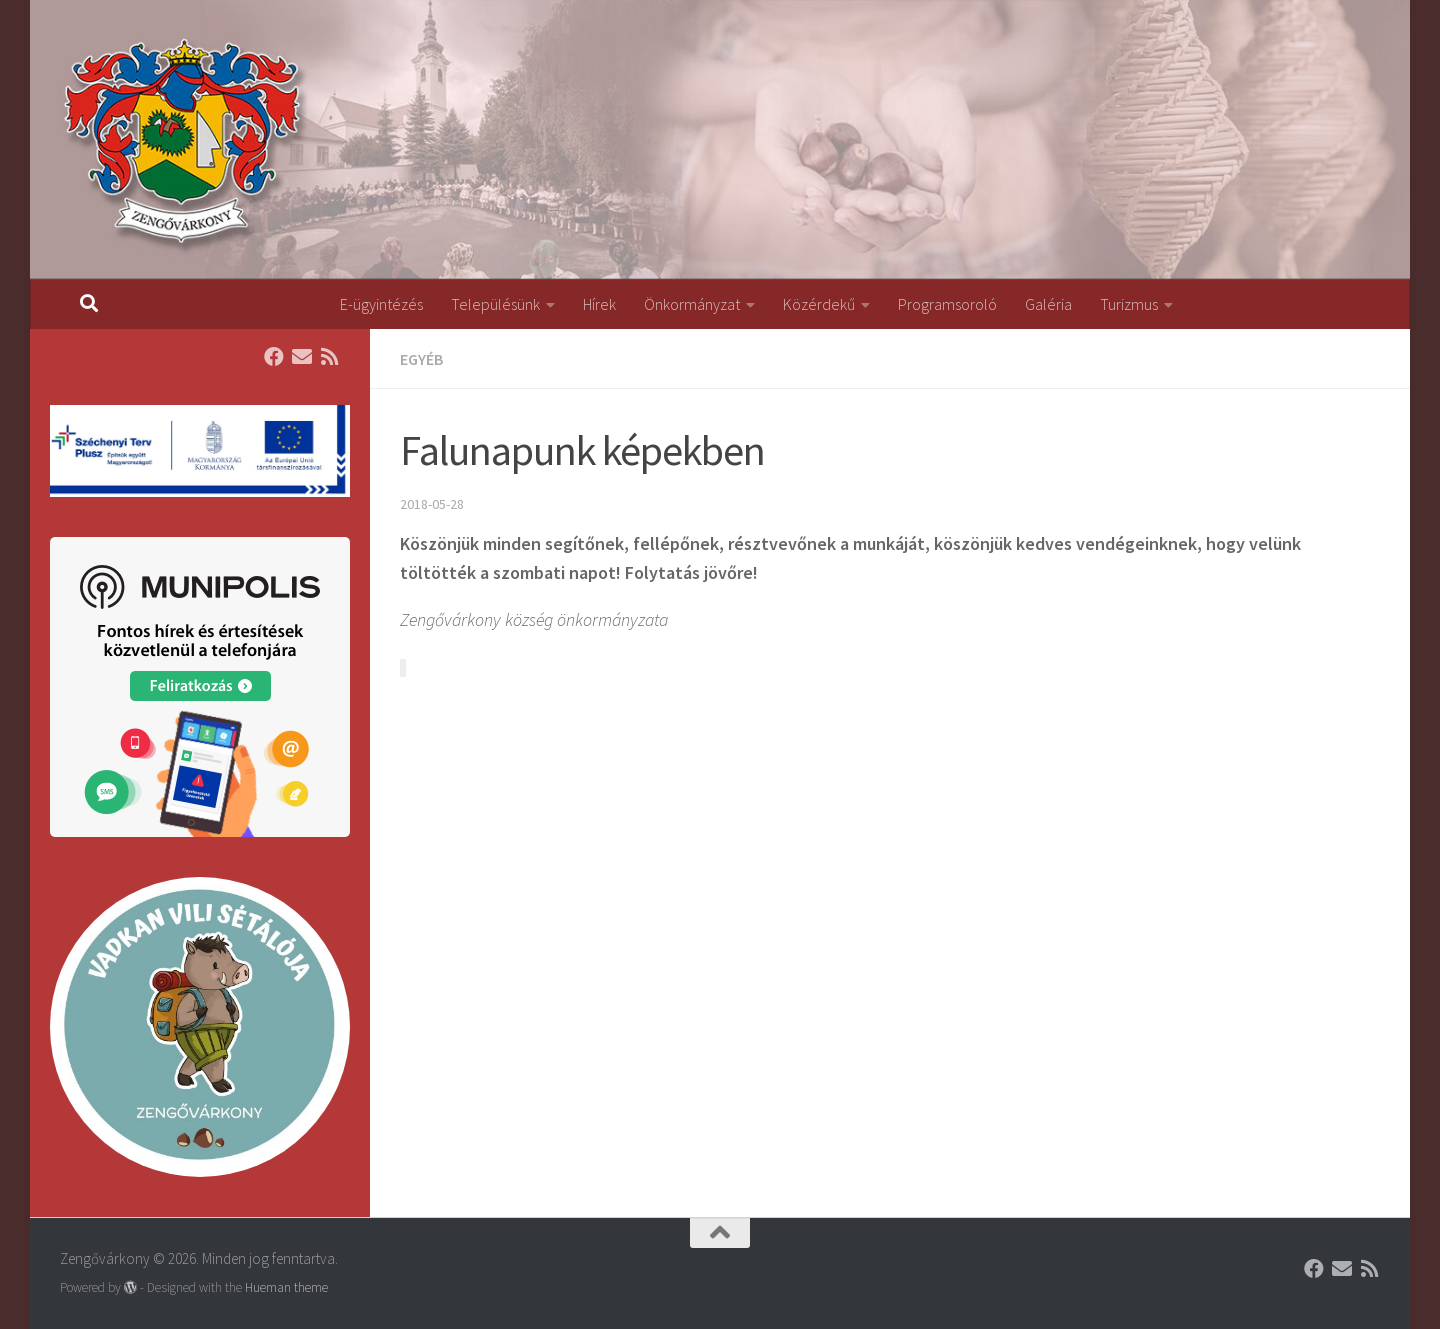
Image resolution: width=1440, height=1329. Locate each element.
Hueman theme (286, 1287)
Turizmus (1129, 304)
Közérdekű (819, 304)
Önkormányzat (692, 304)
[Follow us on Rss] (330, 357)
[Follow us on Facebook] (274, 357)
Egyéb (421, 359)
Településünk (495, 304)
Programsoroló (947, 304)
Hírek (599, 304)
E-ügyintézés (381, 304)
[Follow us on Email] (302, 357)
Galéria (1048, 304)
